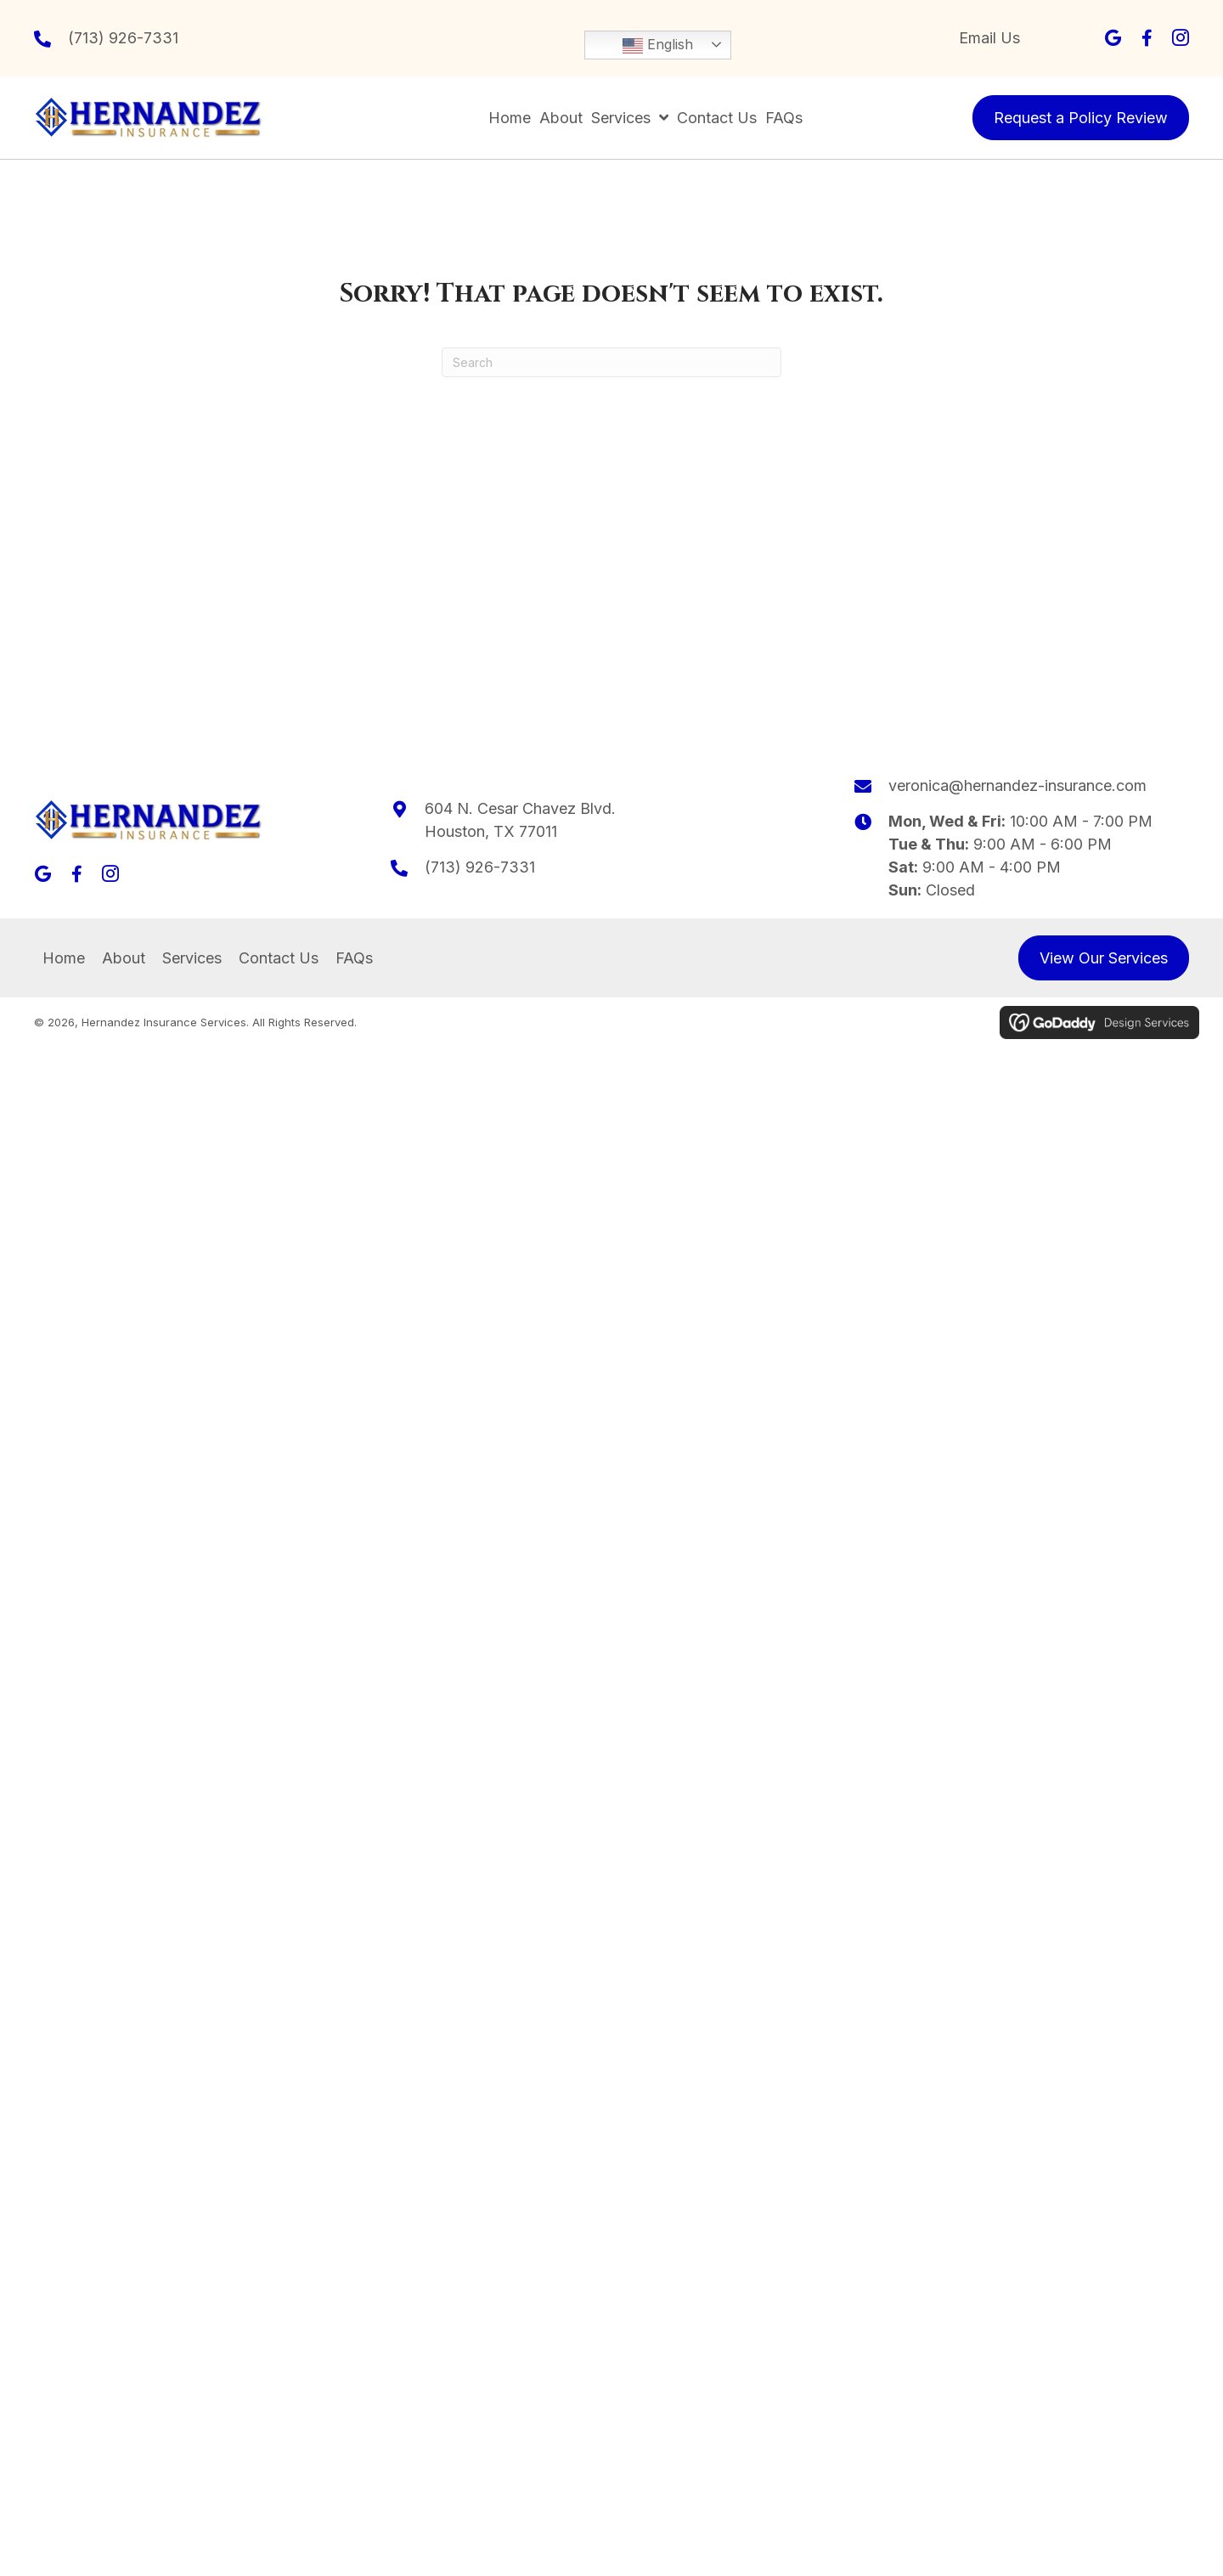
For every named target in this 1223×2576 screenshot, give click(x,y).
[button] (1112, 38)
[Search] (611, 362)
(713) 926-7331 (123, 38)
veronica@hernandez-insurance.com (1017, 785)
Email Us (989, 38)
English (658, 46)
